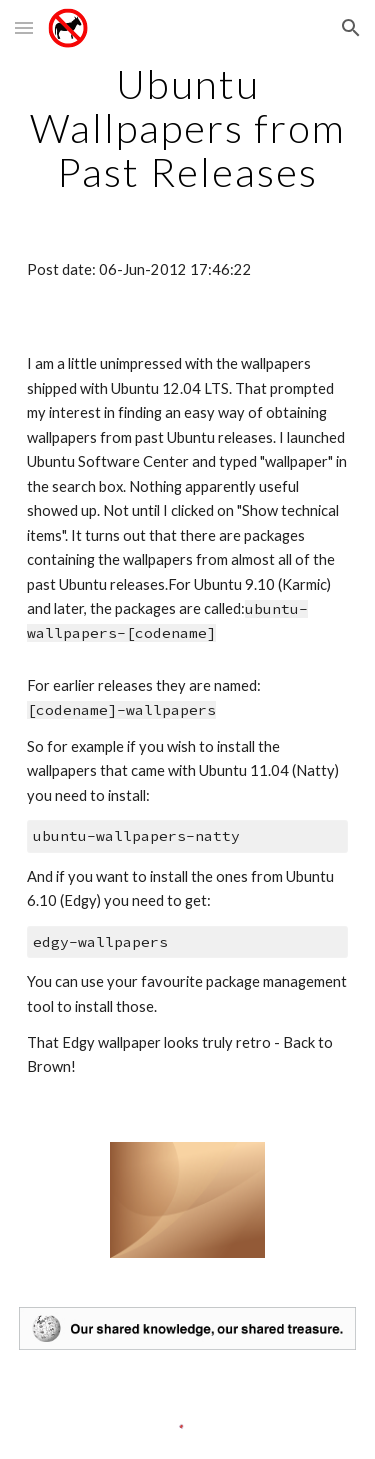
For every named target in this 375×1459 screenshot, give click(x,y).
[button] (24, 27)
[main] (188, 128)
